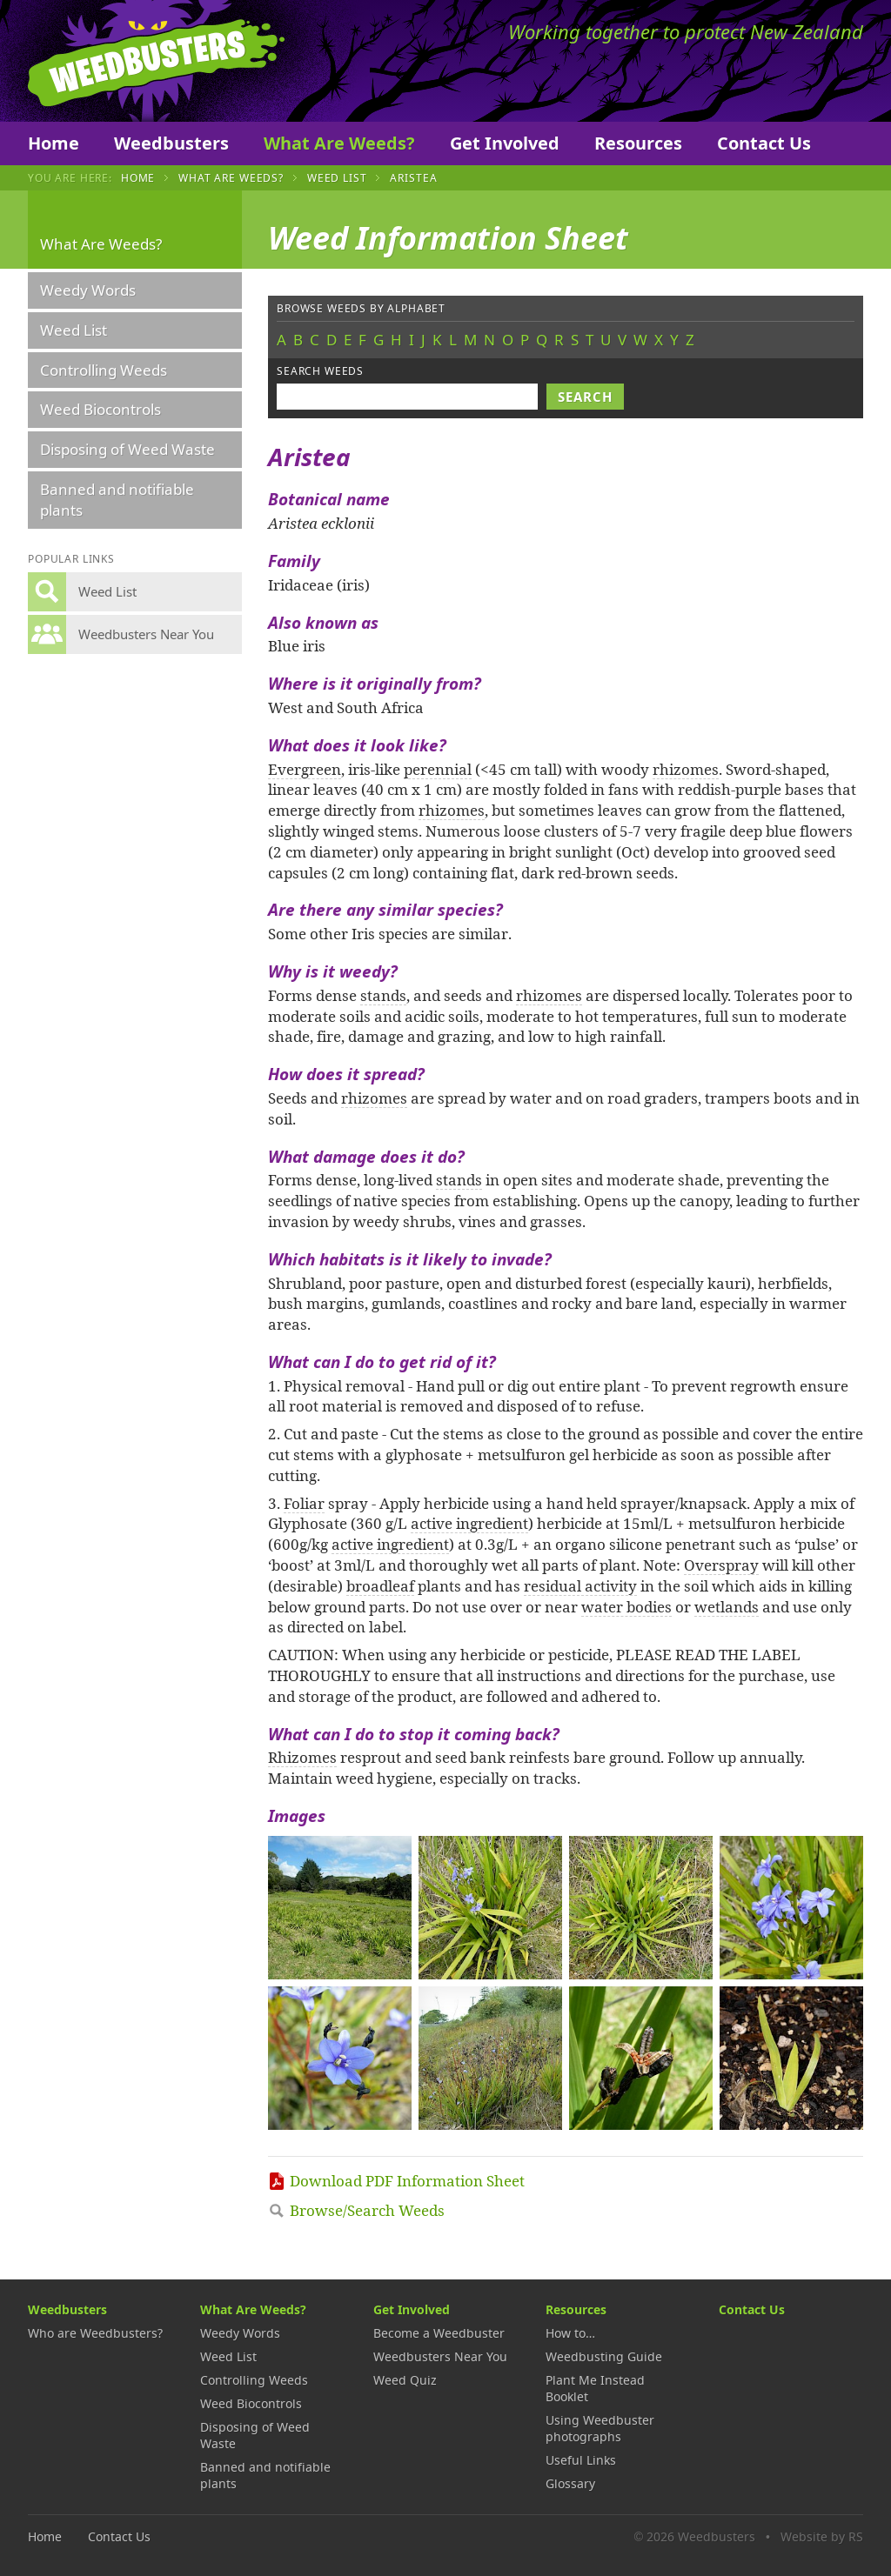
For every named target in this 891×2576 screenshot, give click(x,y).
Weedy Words (88, 290)
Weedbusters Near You (440, 2356)
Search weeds (320, 370)
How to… (570, 2333)
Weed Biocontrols (100, 409)
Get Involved (504, 143)
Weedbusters (156, 61)
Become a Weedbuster (439, 2333)
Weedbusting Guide (604, 2356)
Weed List (337, 177)
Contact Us (764, 143)
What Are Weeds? (339, 143)
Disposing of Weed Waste (127, 449)
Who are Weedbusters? (95, 2333)
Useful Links (581, 2460)
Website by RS (821, 2536)
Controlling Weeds (103, 370)
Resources (638, 143)
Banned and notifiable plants (117, 499)
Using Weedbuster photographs (600, 2428)
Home (53, 143)
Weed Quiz (405, 2380)
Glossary (570, 2483)
